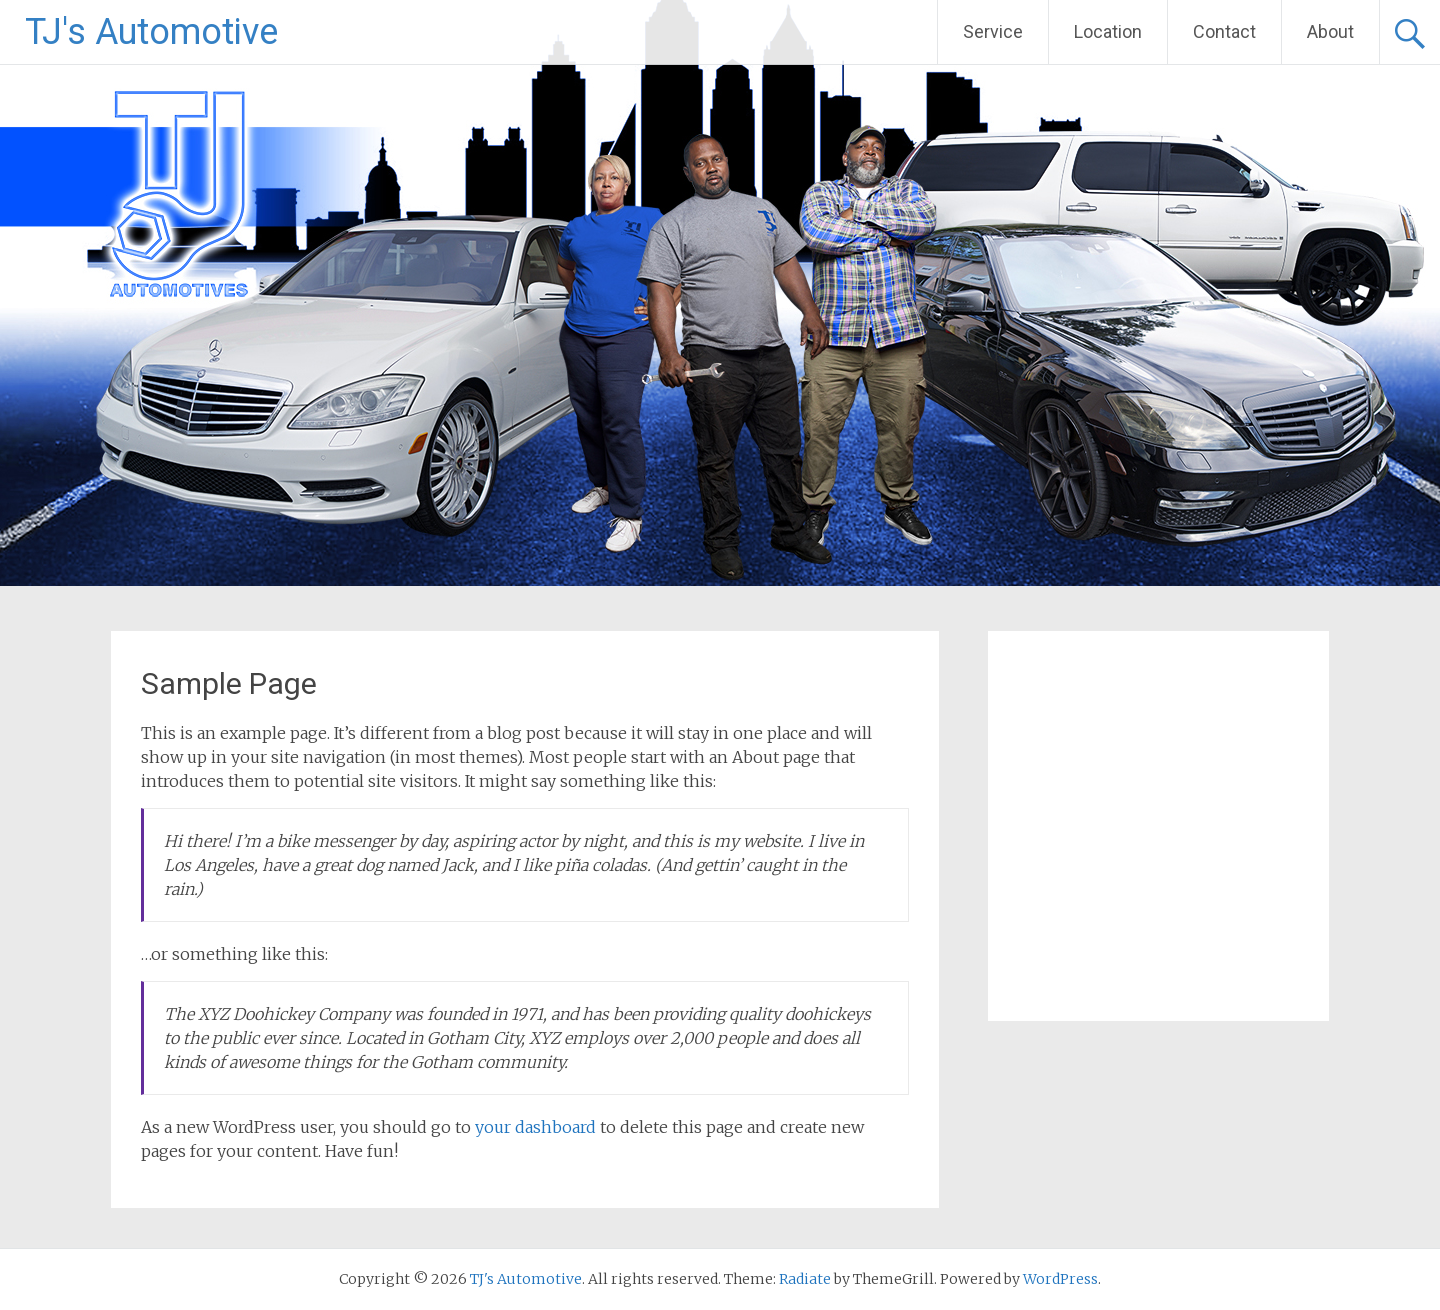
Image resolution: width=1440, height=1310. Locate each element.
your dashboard (535, 1127)
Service (993, 31)
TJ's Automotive (151, 32)
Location (1108, 31)
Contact (1224, 31)
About (1330, 31)
